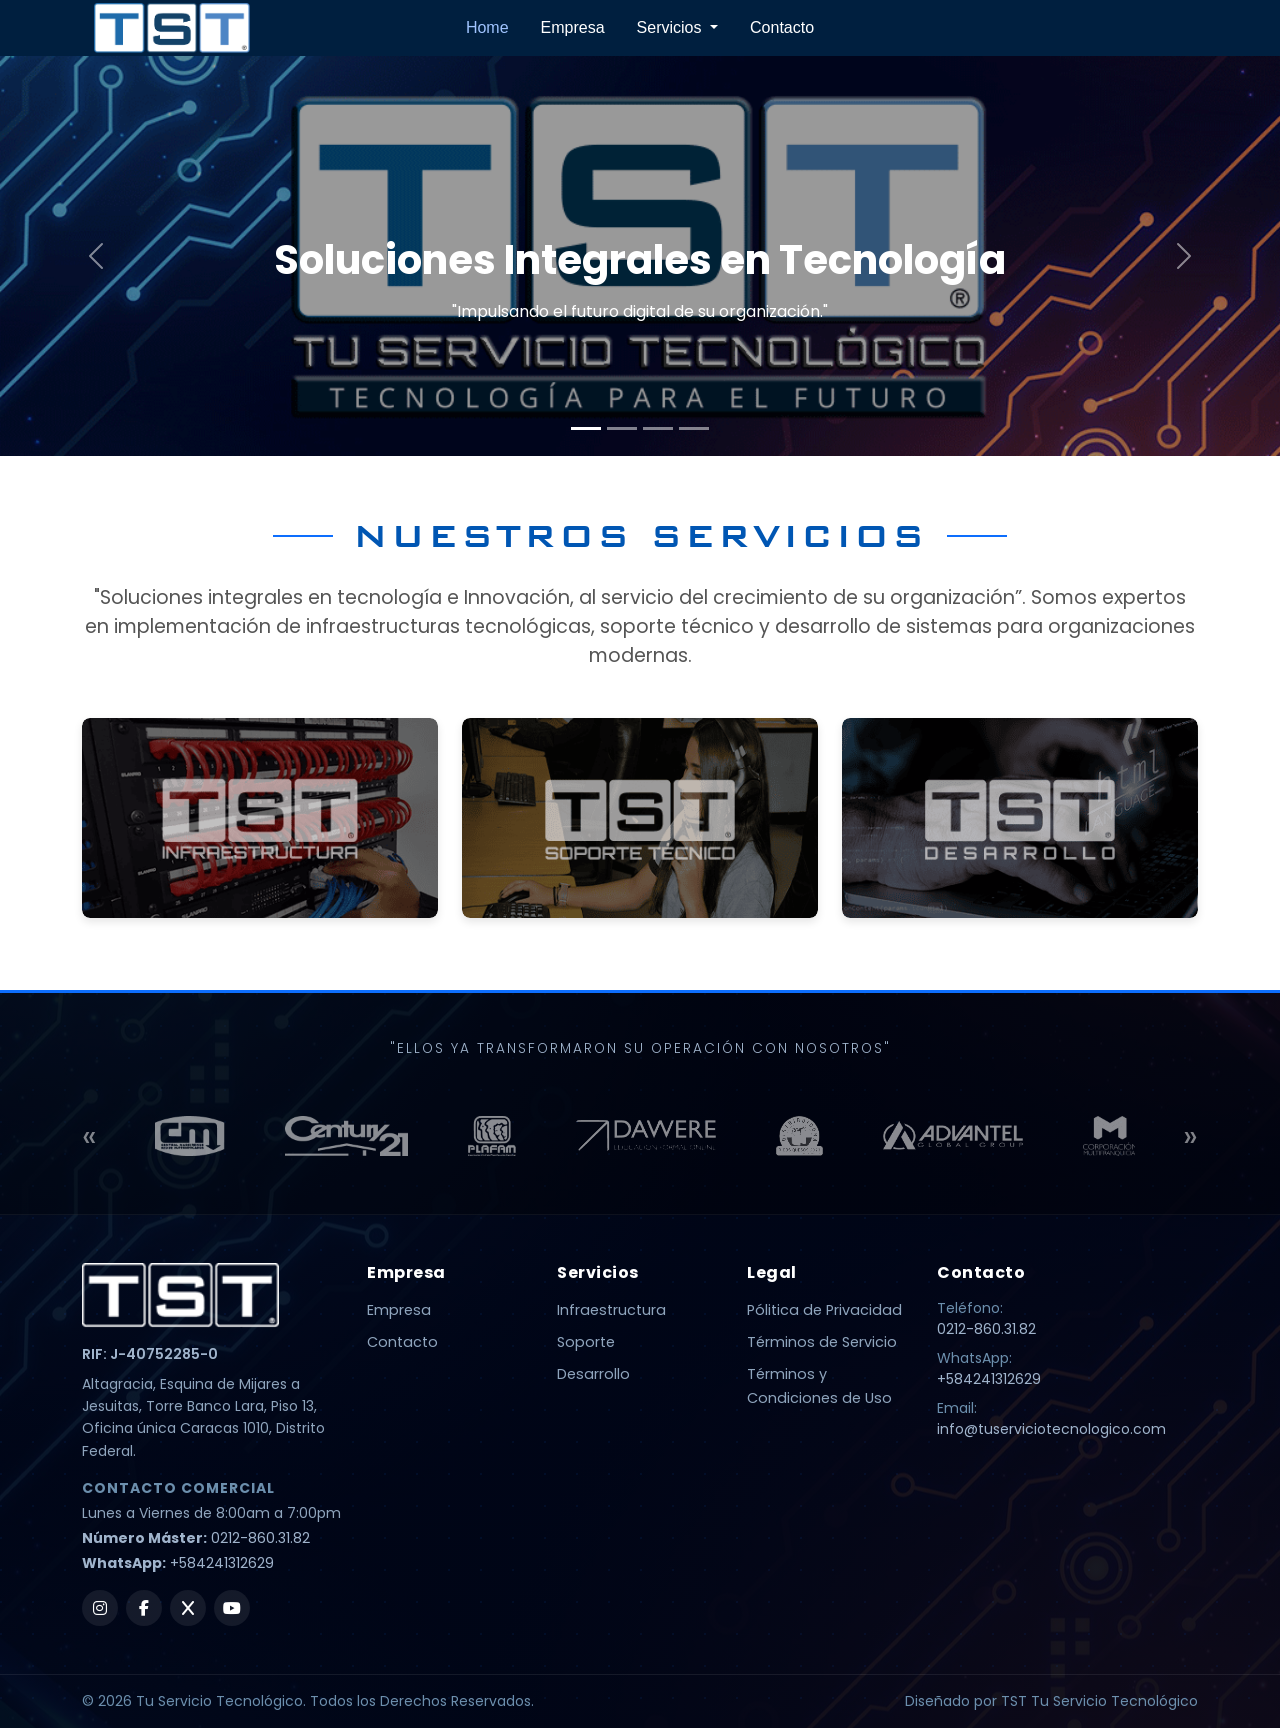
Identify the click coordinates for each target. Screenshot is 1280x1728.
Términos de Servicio (822, 1342)
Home (487, 27)
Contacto (782, 27)
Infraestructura (611, 1310)
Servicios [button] (671, 27)
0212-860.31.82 (260, 1538)
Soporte (586, 1342)
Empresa (573, 27)
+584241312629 (222, 1563)
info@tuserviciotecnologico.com (1051, 1429)
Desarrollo (593, 1374)
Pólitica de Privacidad (824, 1310)
